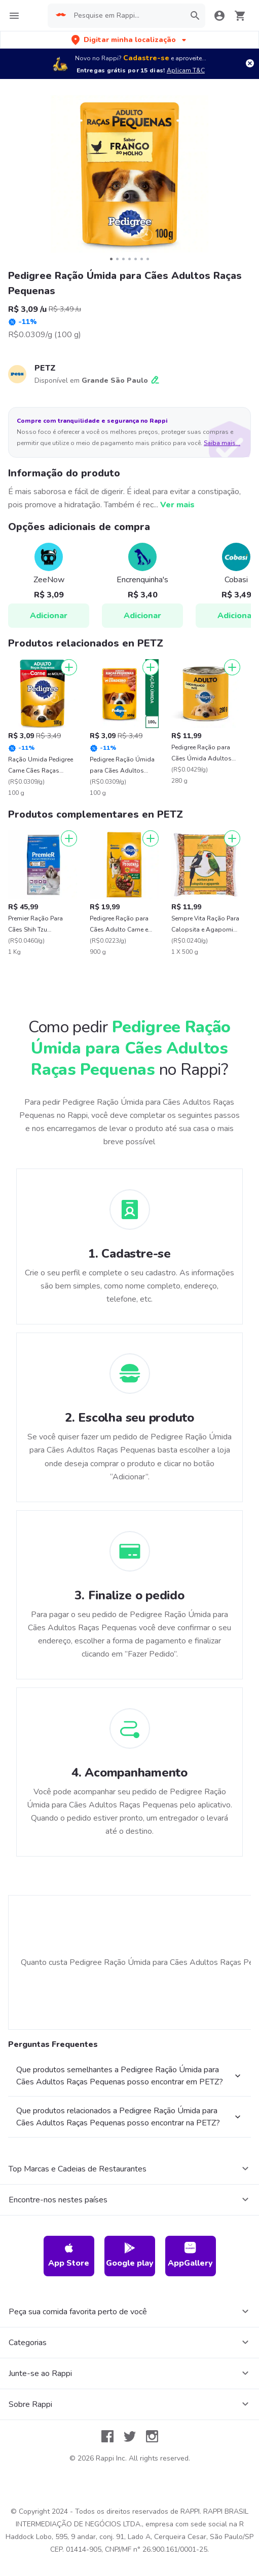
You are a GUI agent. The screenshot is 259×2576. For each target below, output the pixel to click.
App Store (68, 2255)
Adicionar (48, 615)
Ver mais (177, 504)
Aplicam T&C (186, 70)
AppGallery (190, 2255)
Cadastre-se (146, 58)
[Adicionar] (69, 667)
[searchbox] (126, 16)
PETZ (45, 368)
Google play (130, 2255)
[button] (129, 39)
